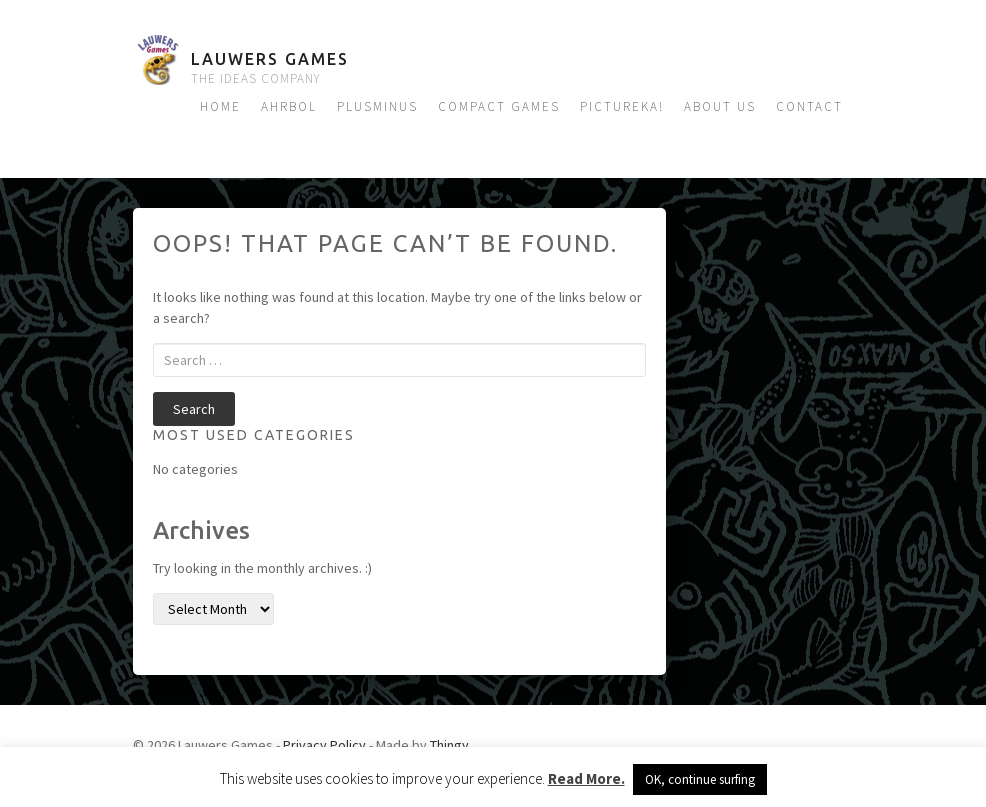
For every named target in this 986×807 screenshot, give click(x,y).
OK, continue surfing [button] (700, 779)
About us (720, 106)
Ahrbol (289, 106)
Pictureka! (622, 106)
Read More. (586, 778)
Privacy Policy (324, 745)
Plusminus (377, 106)
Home (220, 106)
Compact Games (499, 106)
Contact (809, 106)
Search (194, 409)
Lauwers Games (270, 59)
